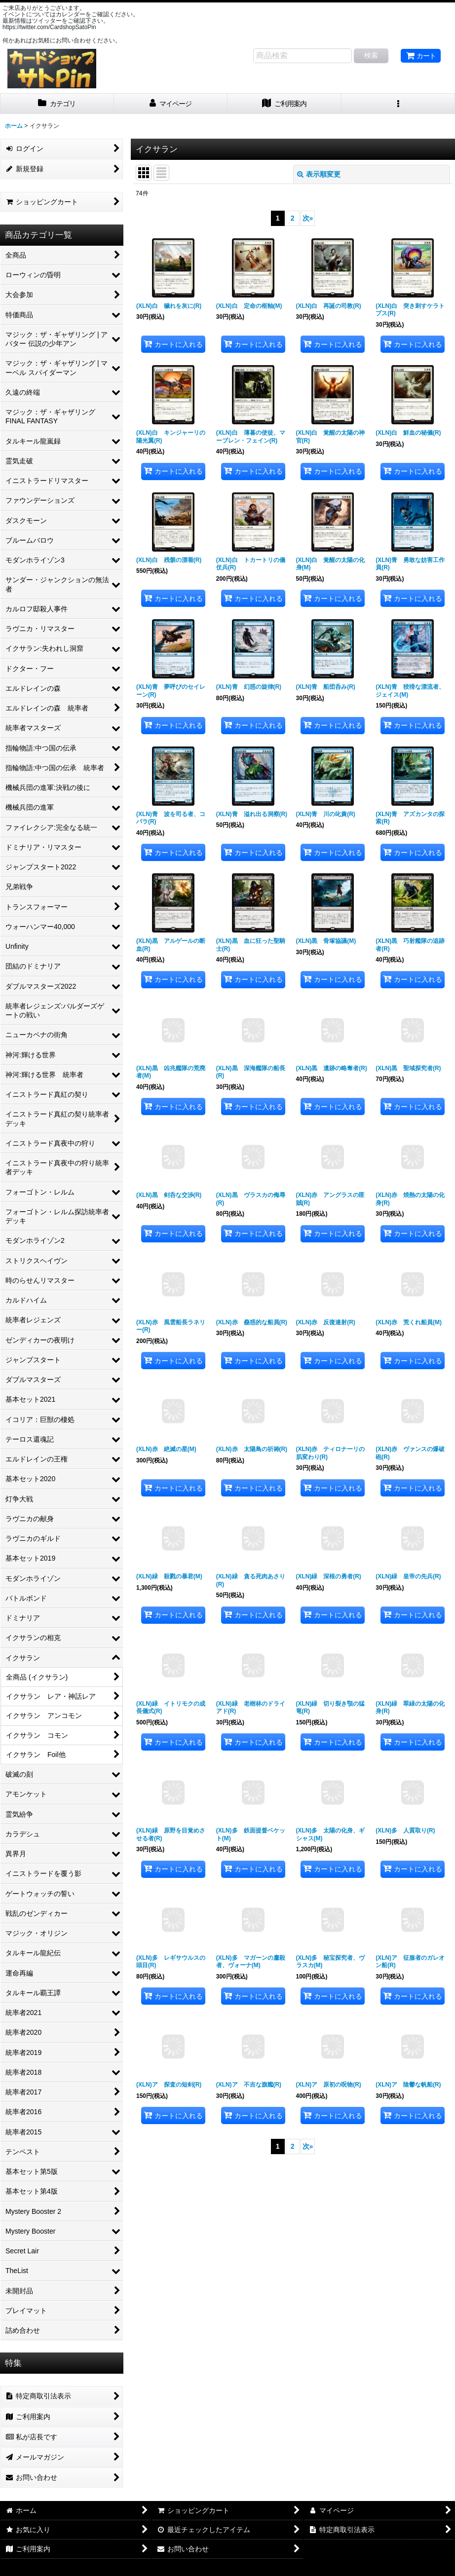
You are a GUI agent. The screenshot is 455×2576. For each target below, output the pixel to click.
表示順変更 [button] (319, 174)
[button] (398, 104)
